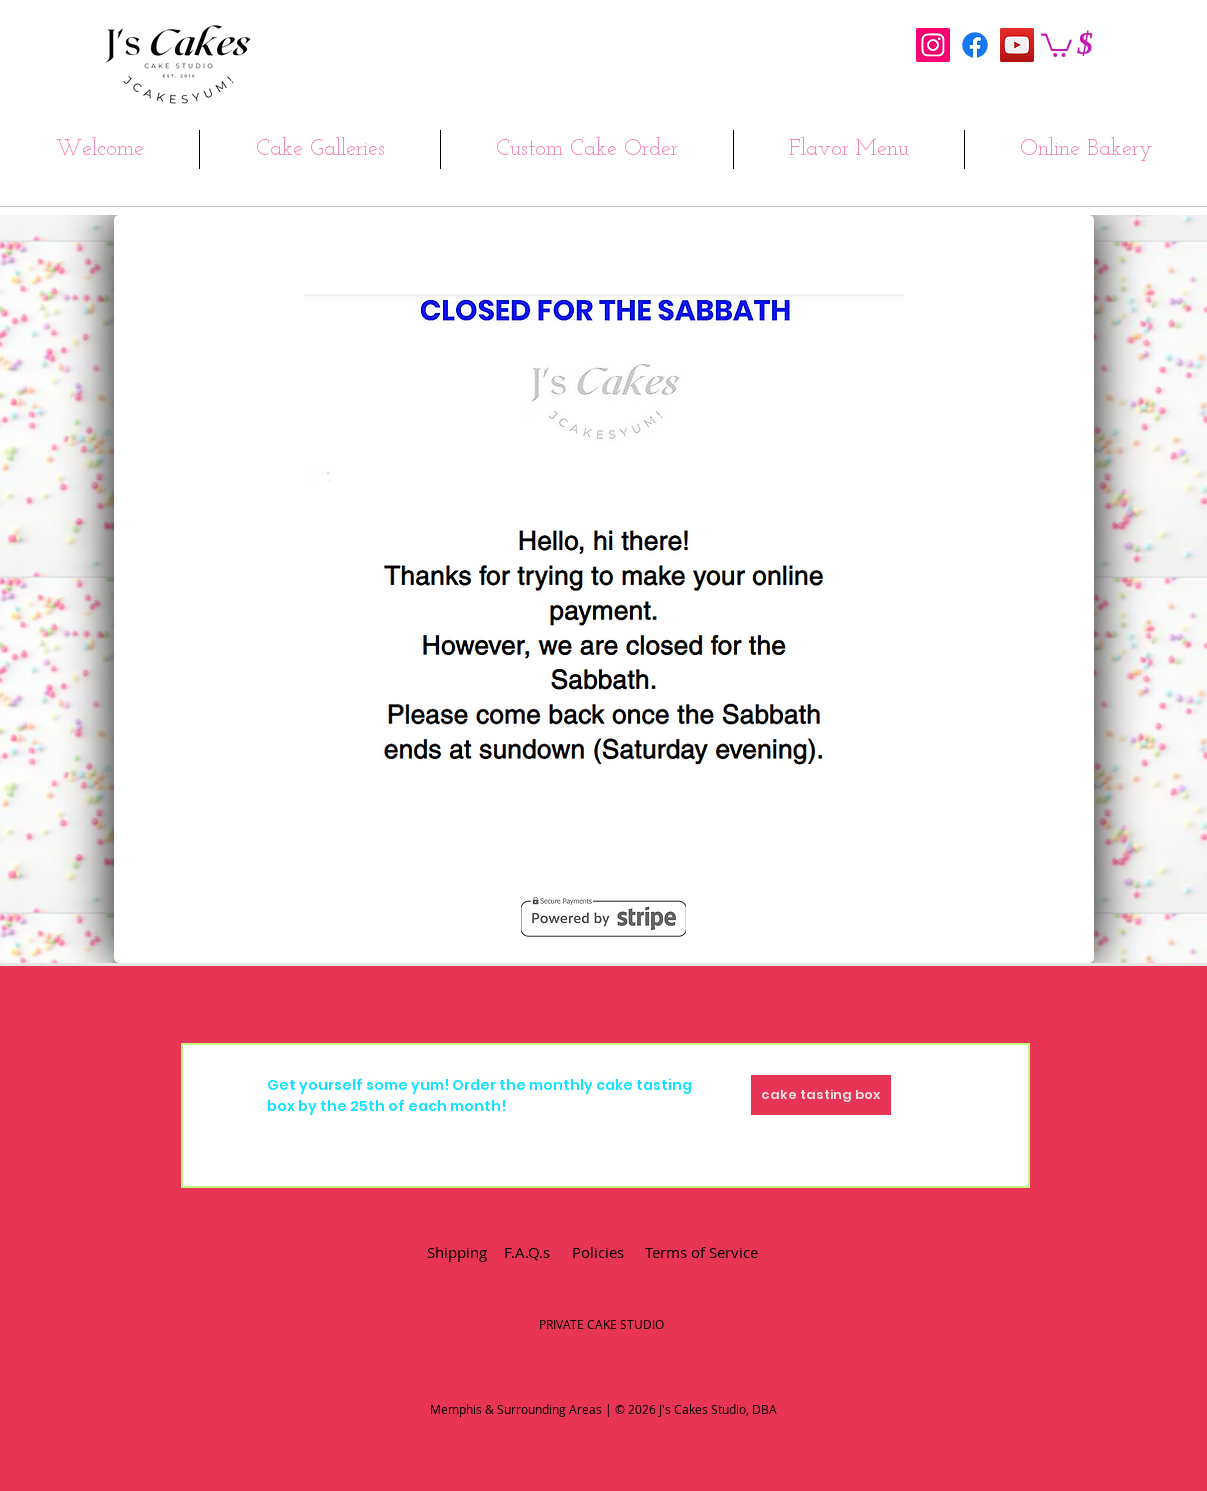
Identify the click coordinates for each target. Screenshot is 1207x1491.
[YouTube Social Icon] (1017, 45)
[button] (1056, 44)
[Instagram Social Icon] (933, 45)
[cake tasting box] (821, 1095)
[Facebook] (975, 45)
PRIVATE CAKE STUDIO (601, 1324)
